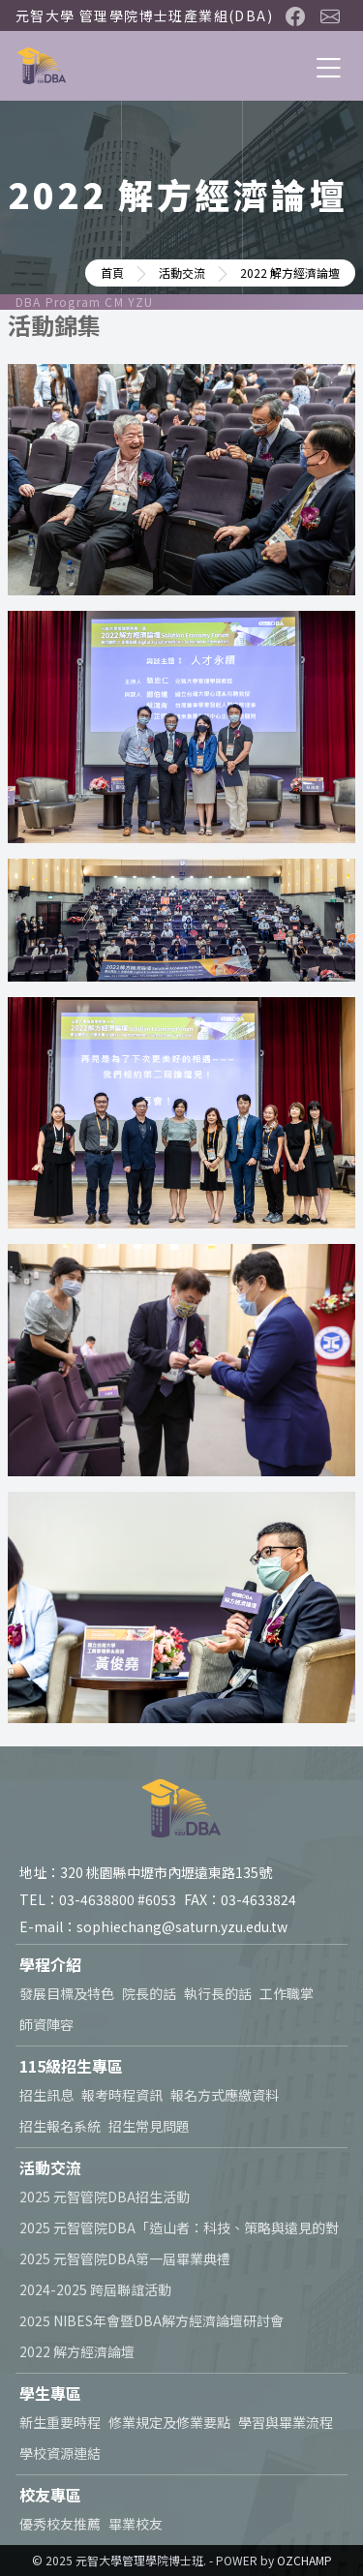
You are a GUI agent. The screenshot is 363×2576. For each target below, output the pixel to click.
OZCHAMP (304, 2560)
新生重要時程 (60, 2422)
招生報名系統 (60, 2126)
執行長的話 (218, 1993)
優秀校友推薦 (60, 2523)
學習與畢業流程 (285, 2422)
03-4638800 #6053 (117, 1899)
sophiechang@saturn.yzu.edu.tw (181, 1926)
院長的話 (149, 1993)
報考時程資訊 (122, 2095)
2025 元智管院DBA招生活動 (104, 2196)
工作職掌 (286, 1993)
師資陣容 (46, 2024)
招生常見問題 (149, 2126)
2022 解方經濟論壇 (77, 2351)
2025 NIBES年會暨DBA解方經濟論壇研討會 (151, 2320)
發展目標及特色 (66, 1993)
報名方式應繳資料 (224, 2095)
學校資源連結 (60, 2453)
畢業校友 (135, 2523)
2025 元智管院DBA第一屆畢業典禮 (124, 2258)
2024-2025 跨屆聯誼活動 (95, 2289)
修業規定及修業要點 (169, 2422)
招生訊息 (46, 2095)
